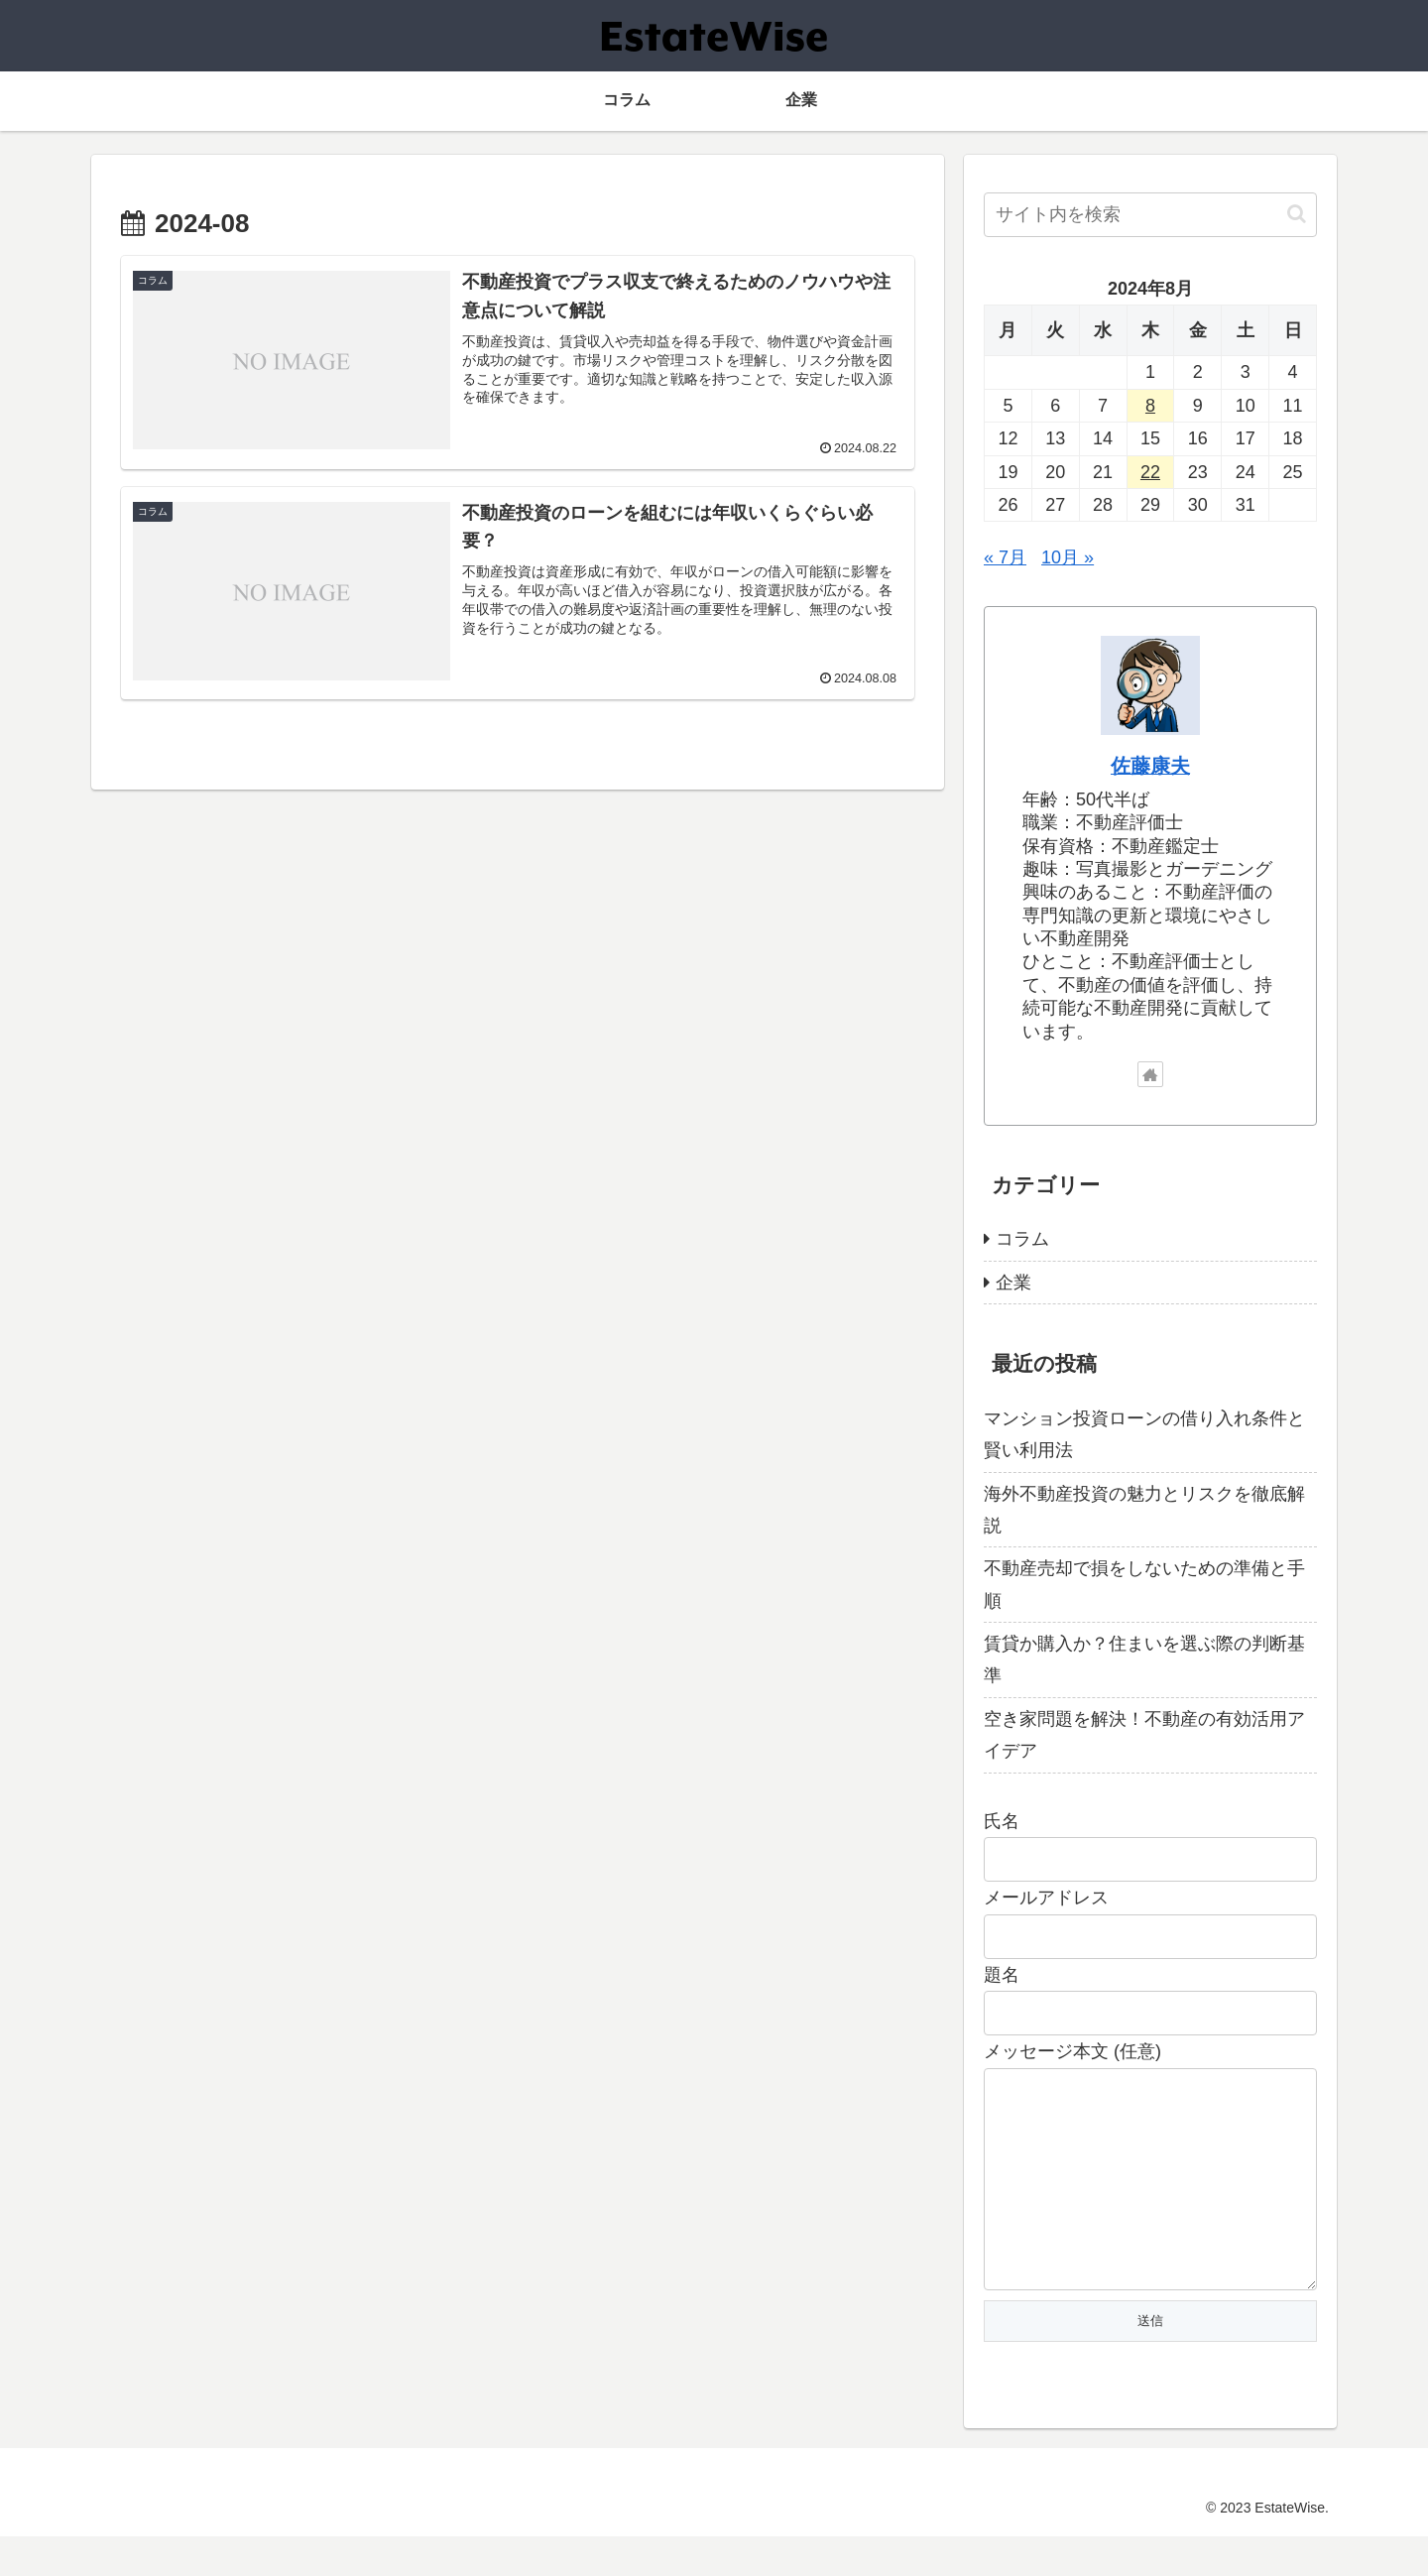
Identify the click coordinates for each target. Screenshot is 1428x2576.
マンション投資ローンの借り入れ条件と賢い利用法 (1144, 1434)
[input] (1150, 214)
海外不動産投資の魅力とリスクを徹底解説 (1144, 1509)
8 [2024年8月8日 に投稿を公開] (1150, 406)
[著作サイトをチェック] (1150, 1074)
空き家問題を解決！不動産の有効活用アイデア (1144, 1735)
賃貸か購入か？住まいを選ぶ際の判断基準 (1144, 1659)
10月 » (1067, 557)
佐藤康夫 (1150, 766)
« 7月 (1005, 557)
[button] (1296, 213)
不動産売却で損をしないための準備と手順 (1144, 1584)
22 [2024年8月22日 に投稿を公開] (1150, 472)
